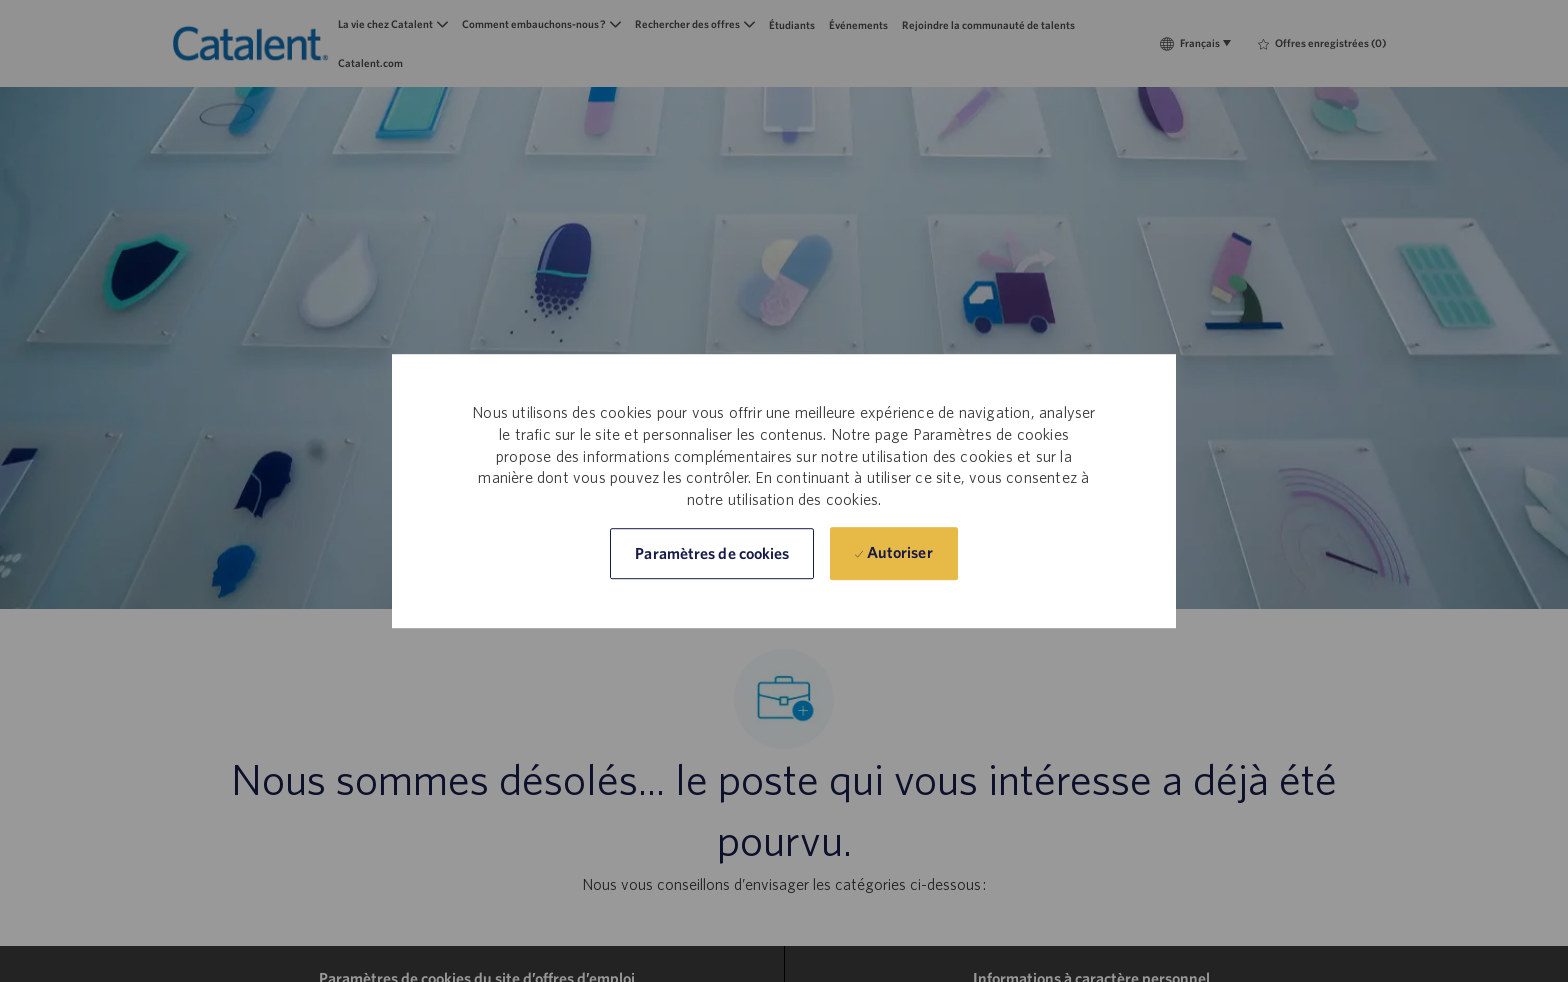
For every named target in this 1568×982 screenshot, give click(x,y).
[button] (712, 553)
